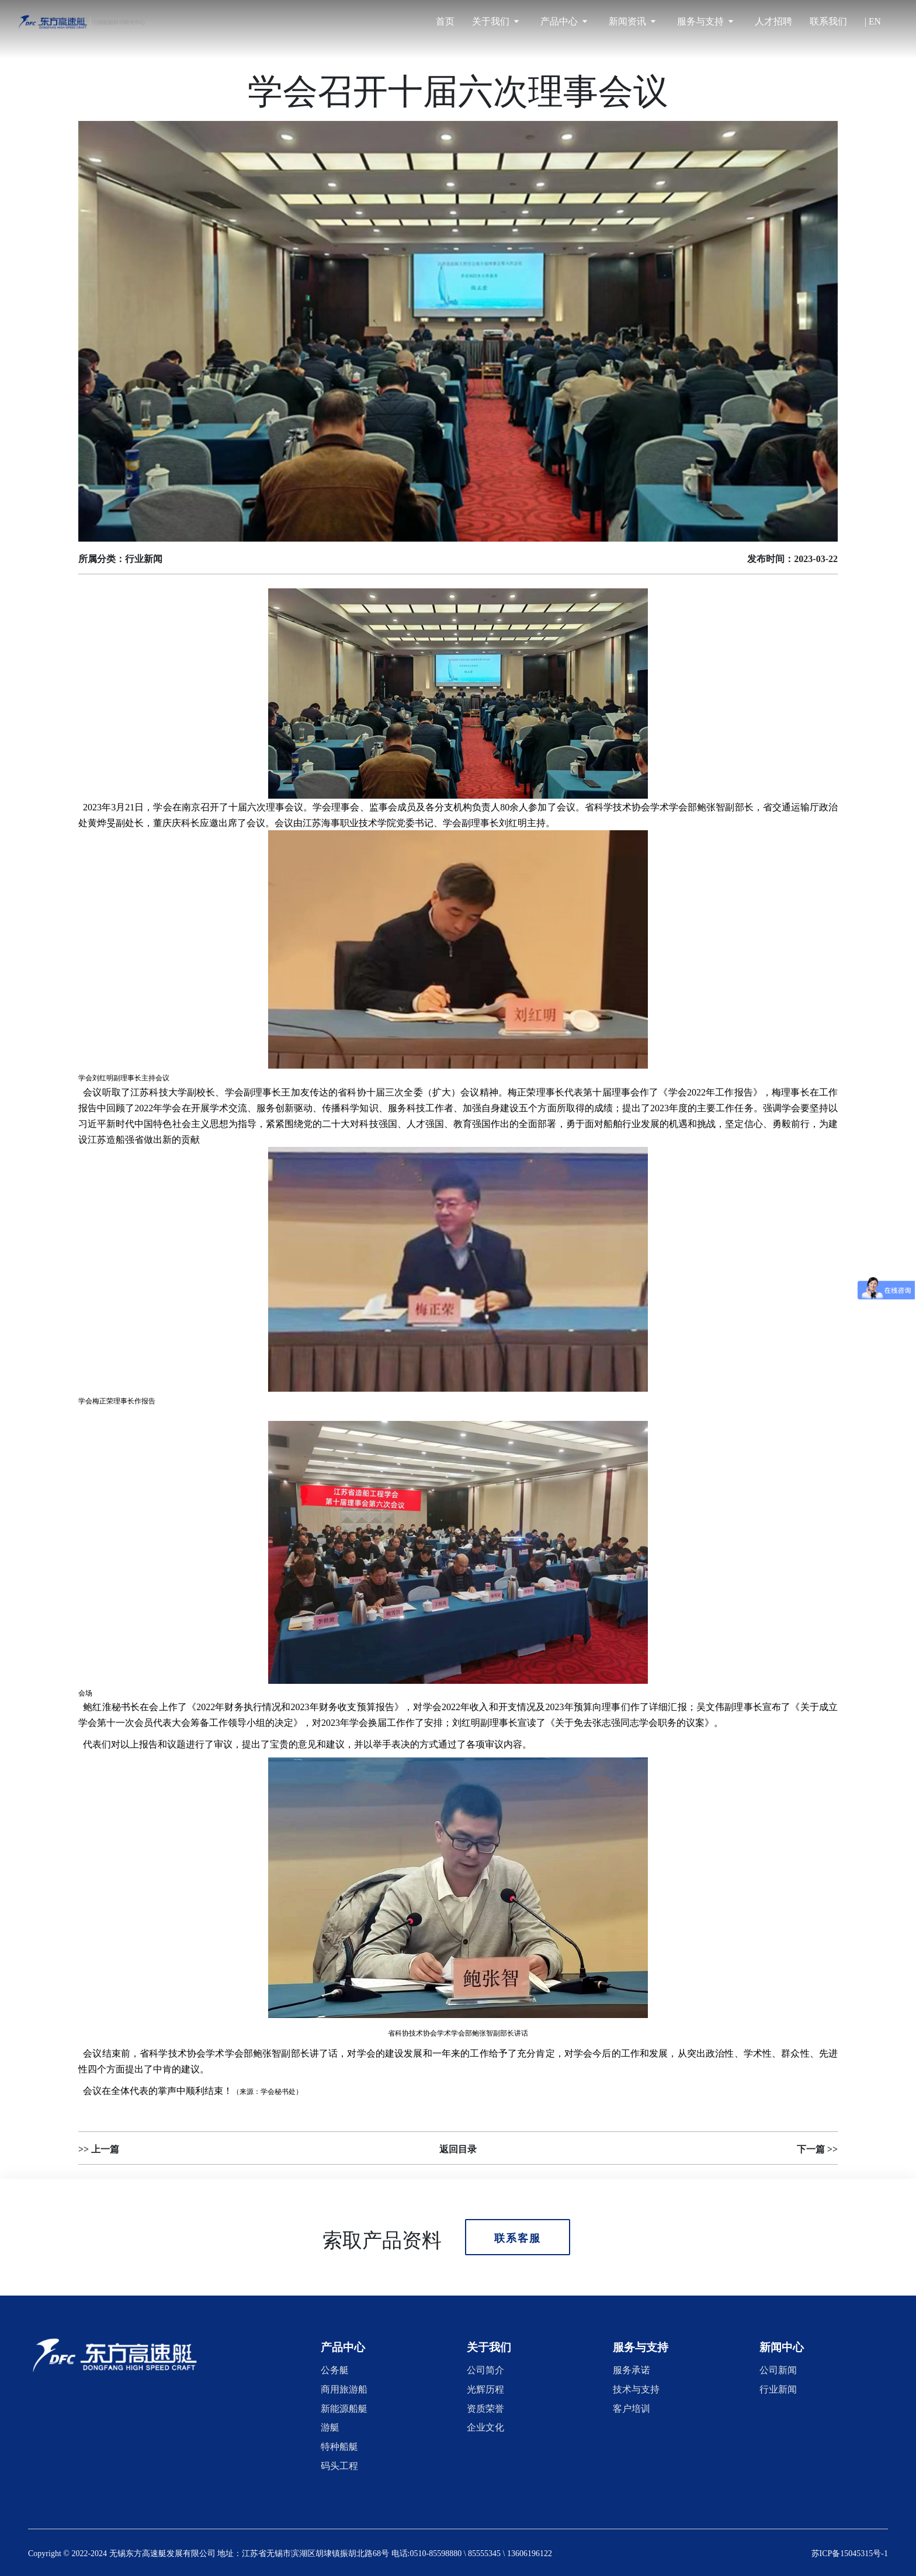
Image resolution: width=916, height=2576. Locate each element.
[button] (343, 2345)
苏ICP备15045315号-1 (849, 2552)
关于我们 (495, 21)
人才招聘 (773, 21)
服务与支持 (705, 21)
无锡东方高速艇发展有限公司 (162, 2552)
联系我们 (828, 21)
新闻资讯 (632, 21)
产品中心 (563, 21)
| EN (873, 21)
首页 (445, 21)
